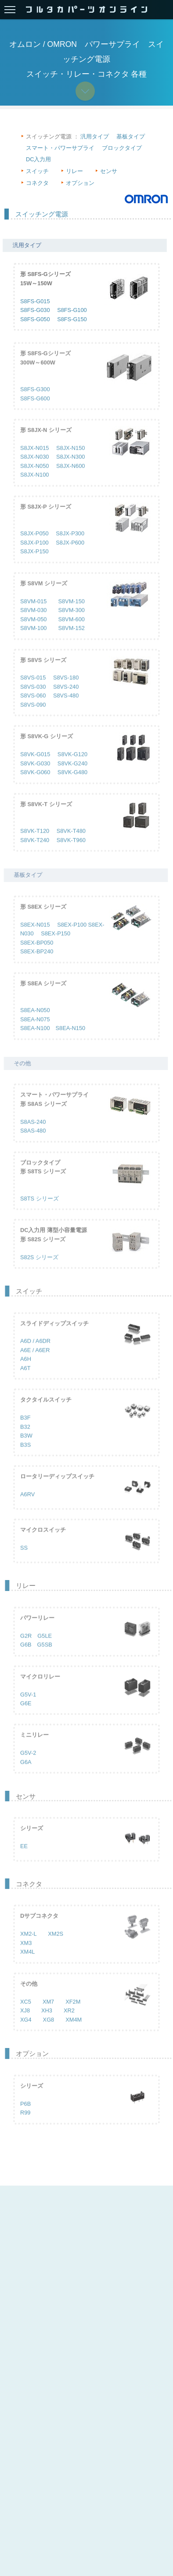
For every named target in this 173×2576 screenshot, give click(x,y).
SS (24, 1560)
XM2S (55, 1947)
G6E (26, 1716)
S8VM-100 (33, 641)
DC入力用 (38, 159)
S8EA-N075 (35, 1032)
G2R (26, 1648)
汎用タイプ (94, 136)
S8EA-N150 (71, 1041)
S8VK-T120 (34, 843)
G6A (26, 1775)
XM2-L (28, 1947)
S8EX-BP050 (36, 955)
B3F (25, 1431)
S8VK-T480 (71, 843)
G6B (26, 1657)
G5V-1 (28, 1707)
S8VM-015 (33, 614)
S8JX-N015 (34, 460)
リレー (74, 171)
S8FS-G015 (35, 301)
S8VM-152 (71, 641)
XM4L (27, 1965)
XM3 (26, 1955)
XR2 (69, 2023)
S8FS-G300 (35, 402)
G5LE (44, 1648)
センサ (108, 171)
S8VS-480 (66, 708)
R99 (25, 2125)
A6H (25, 1372)
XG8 (48, 2032)
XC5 (25, 2014)
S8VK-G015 (35, 767)
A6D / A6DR (35, 1354)
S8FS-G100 (72, 311)
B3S (25, 1457)
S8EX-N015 (35, 937)
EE (24, 1859)
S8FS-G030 (35, 311)
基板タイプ (130, 136)
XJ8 (25, 2023)
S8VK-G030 (35, 776)
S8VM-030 (33, 623)
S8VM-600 (71, 632)
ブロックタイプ (122, 148)
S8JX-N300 (70, 470)
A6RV (27, 1507)
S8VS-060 (33, 708)
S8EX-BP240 (36, 964)
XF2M (72, 2014)
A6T (25, 1381)
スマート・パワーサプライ (60, 148)
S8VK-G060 (35, 785)
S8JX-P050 (34, 546)
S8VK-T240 (34, 853)
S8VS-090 (33, 717)
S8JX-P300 (70, 546)
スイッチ (37, 171)
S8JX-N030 (34, 470)
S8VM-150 (71, 614)
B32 (25, 1439)
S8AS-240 (33, 1134)
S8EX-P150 (55, 946)
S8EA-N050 (35, 1023)
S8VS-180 (66, 690)
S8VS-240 (66, 699)
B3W (26, 1448)
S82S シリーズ (39, 1270)
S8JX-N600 (70, 478)
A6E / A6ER (35, 1363)
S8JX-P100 (34, 555)
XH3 (46, 2023)
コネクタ (37, 183)
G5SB (44, 1657)
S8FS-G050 (35, 319)
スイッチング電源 (41, 214)
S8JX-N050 (34, 478)
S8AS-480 (33, 1144)
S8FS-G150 (72, 319)
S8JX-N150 (70, 460)
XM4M (73, 2032)
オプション (80, 183)
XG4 (26, 2032)
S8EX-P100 (71, 937)
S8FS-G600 (35, 411)
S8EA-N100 (35, 1041)
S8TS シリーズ (39, 1211)
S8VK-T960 (71, 853)
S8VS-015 (33, 690)
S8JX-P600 (70, 555)
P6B (25, 2116)
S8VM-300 (71, 623)
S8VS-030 (33, 699)
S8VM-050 (33, 632)
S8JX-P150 (34, 564)
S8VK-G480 (72, 785)
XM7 (48, 2014)
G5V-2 (28, 1766)
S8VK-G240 (72, 776)
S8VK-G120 (72, 767)
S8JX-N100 (34, 488)
